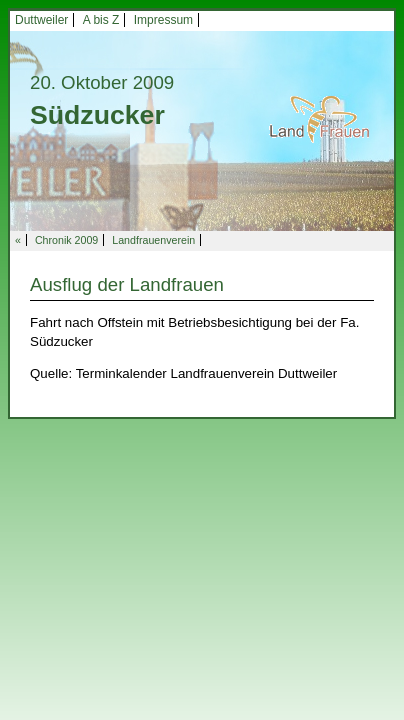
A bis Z (101, 20)
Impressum (163, 20)
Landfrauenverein (153, 240)
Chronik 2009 (66, 240)
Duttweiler (41, 20)
